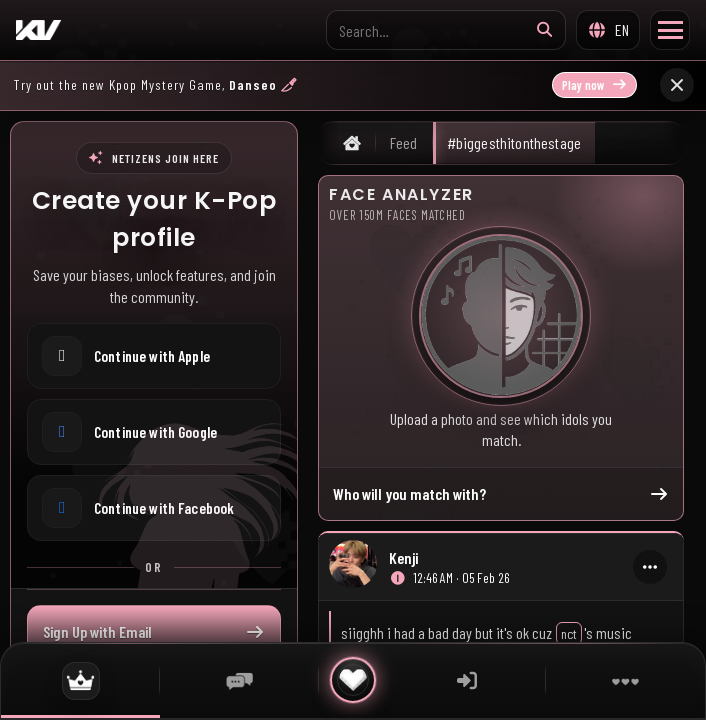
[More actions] (650, 567)
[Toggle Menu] (670, 30)
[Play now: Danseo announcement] (332, 85)
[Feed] (80, 680)
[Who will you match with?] (501, 316)
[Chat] (239, 680)
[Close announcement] (677, 85)
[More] (625, 680)
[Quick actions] (353, 680)
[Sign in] (466, 680)
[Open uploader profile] (353, 567)
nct (569, 633)
